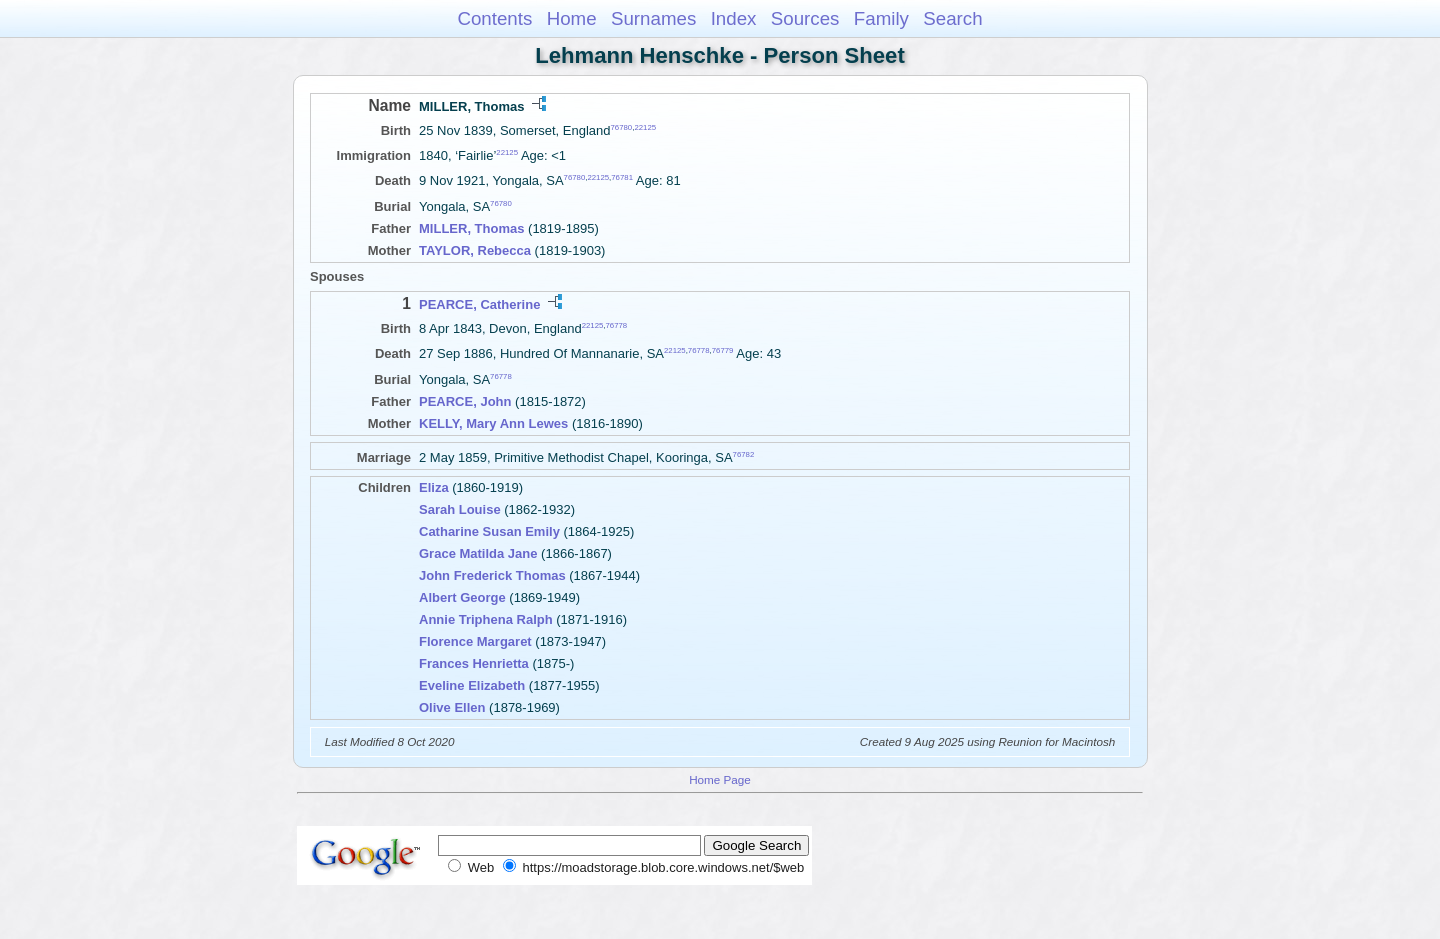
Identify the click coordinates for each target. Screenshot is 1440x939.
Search (952, 18)
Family (881, 18)
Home (572, 18)
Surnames (653, 18)
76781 (622, 177)
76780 (622, 127)
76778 (616, 325)
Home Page (720, 779)
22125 (645, 127)
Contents (494, 18)
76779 (723, 350)
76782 (744, 453)
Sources (805, 18)
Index (734, 18)
